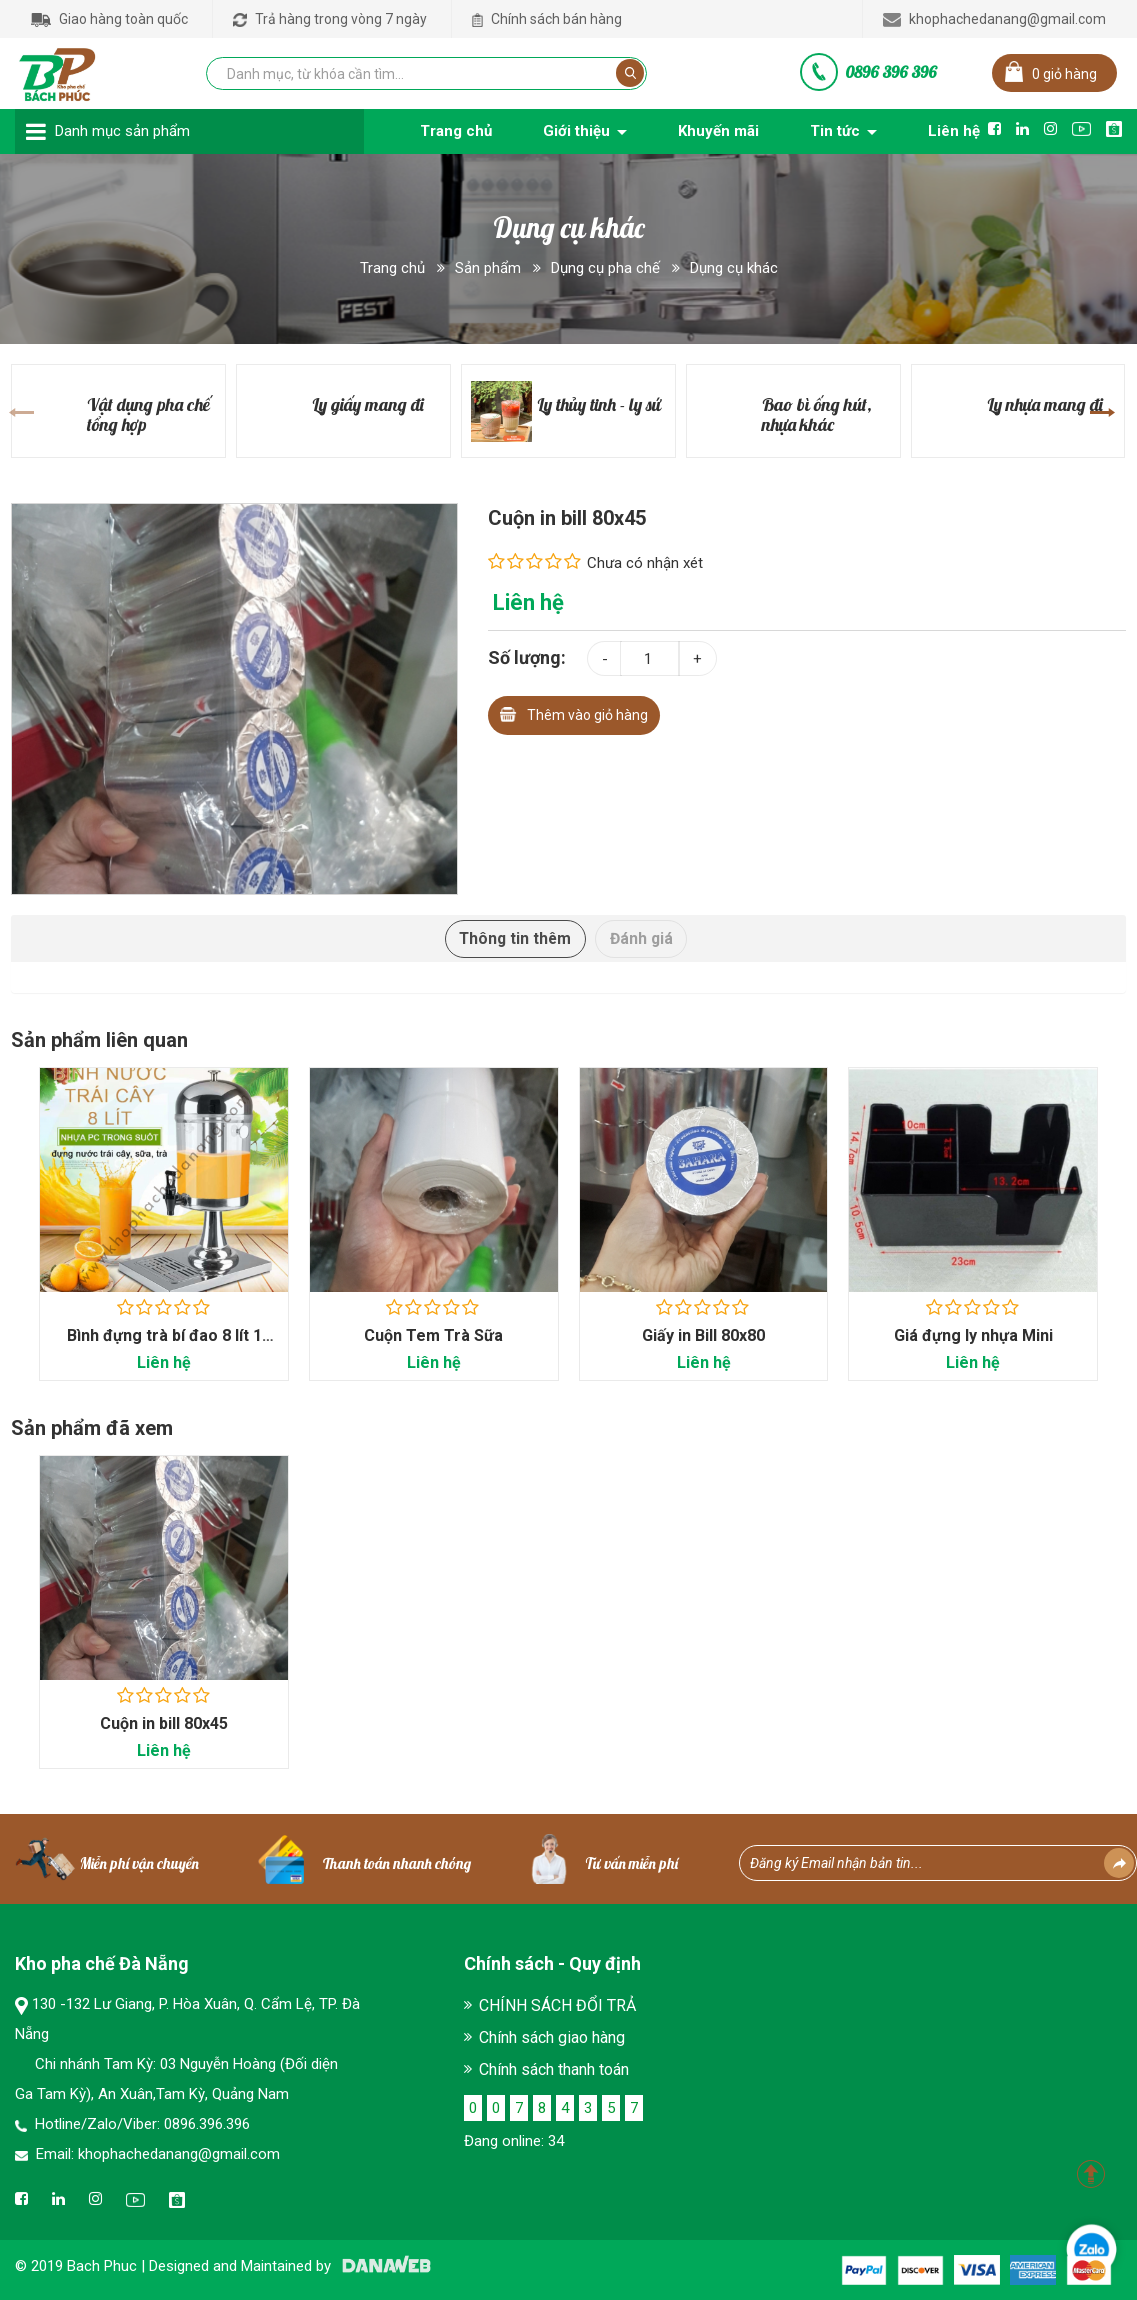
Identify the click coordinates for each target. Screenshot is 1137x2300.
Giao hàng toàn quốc (109, 19)
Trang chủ (392, 268)
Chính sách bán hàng (547, 19)
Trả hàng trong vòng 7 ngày (330, 19)
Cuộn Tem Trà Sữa (433, 1336)
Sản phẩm (488, 268)
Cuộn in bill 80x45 (164, 1724)
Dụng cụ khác (734, 268)
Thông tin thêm (513, 938)
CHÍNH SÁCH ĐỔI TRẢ (557, 2006)
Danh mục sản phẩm (122, 131)
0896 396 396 (891, 72)
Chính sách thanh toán (554, 2070)
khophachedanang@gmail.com (994, 19)
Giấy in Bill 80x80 (703, 1336)
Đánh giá (644, 938)
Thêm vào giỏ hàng (574, 712)
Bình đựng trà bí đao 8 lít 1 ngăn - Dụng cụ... (164, 1346)
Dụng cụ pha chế (605, 268)
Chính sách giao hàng (552, 2038)
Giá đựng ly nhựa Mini (973, 1336)
